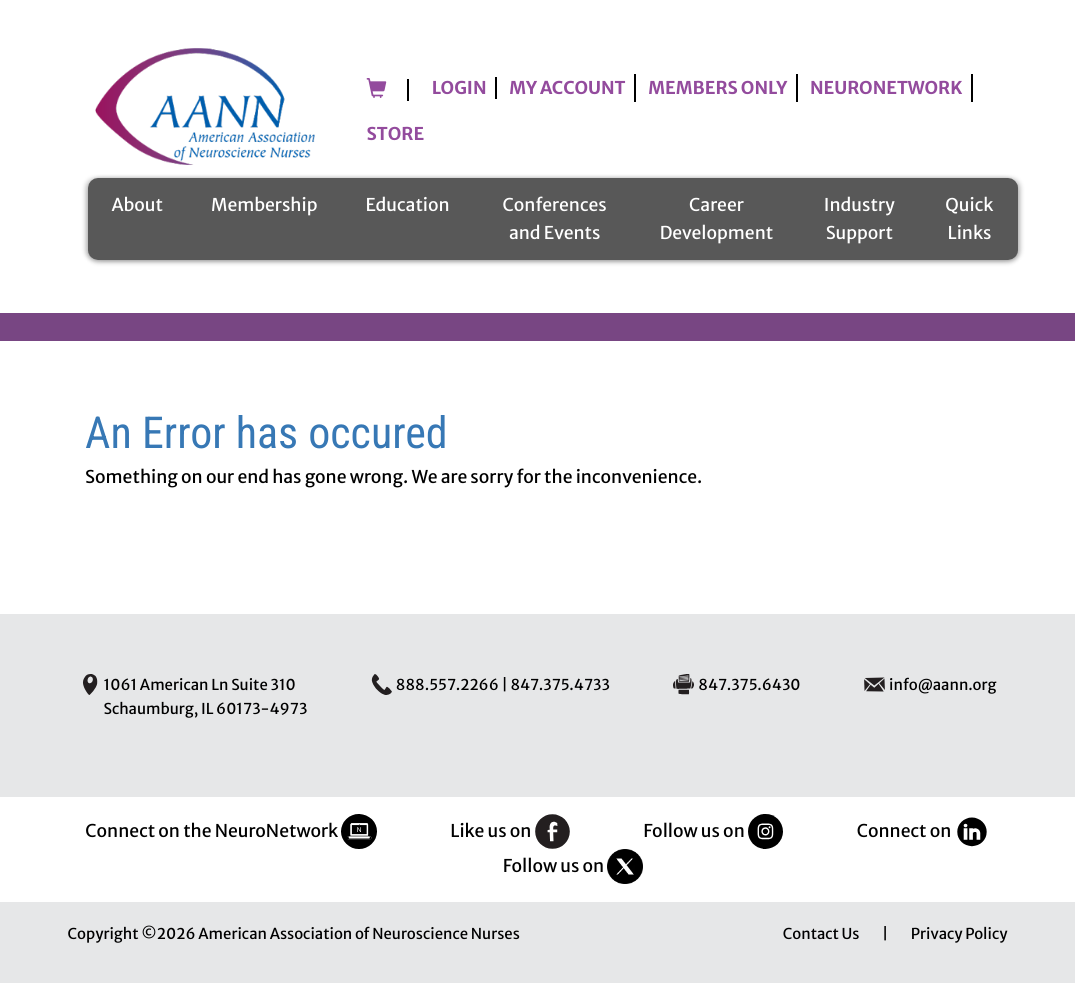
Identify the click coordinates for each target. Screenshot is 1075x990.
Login (459, 99)
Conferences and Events (555, 226)
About (137, 212)
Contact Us (821, 941)
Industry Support (859, 226)
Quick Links (969, 226)
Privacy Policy (959, 941)
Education (407, 212)
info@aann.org (942, 692)
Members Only (717, 99)
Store (396, 145)
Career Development (717, 226)
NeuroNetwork (886, 99)
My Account (567, 99)
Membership (264, 212)
